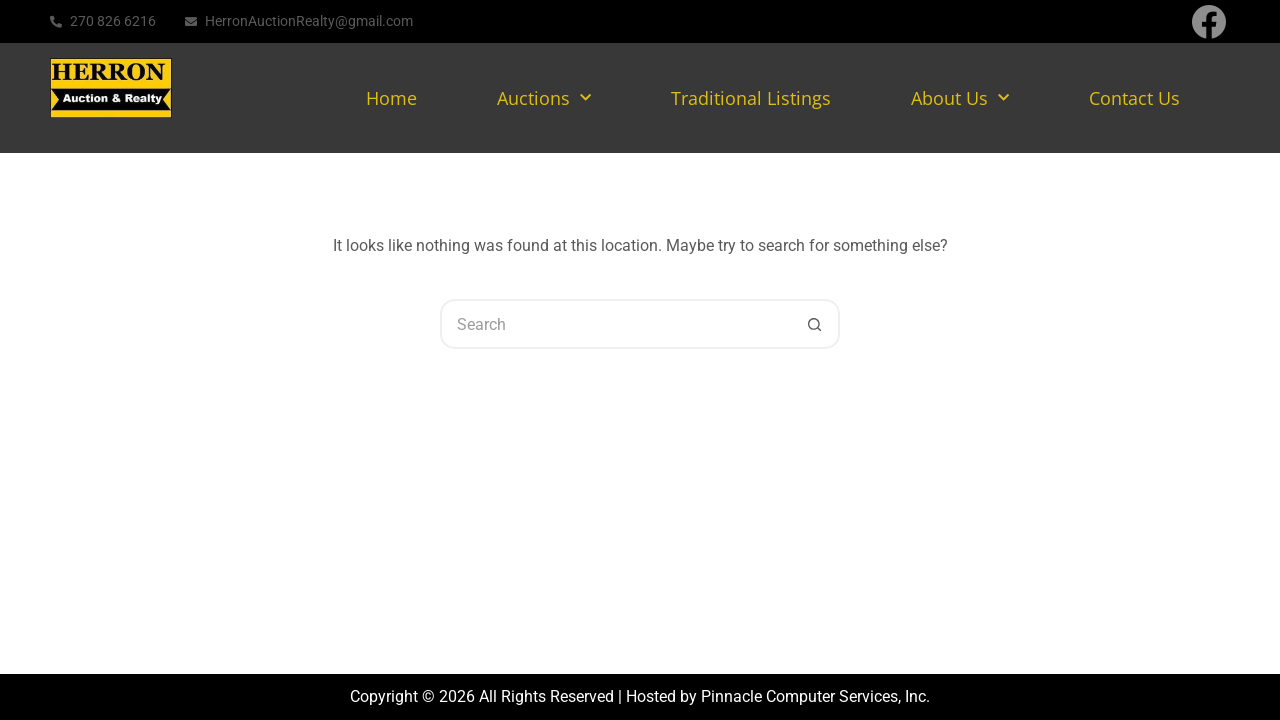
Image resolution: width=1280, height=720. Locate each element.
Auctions (544, 98)
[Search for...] (615, 324)
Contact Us (1134, 98)
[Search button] (815, 324)
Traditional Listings (751, 98)
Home (391, 98)
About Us (960, 98)
